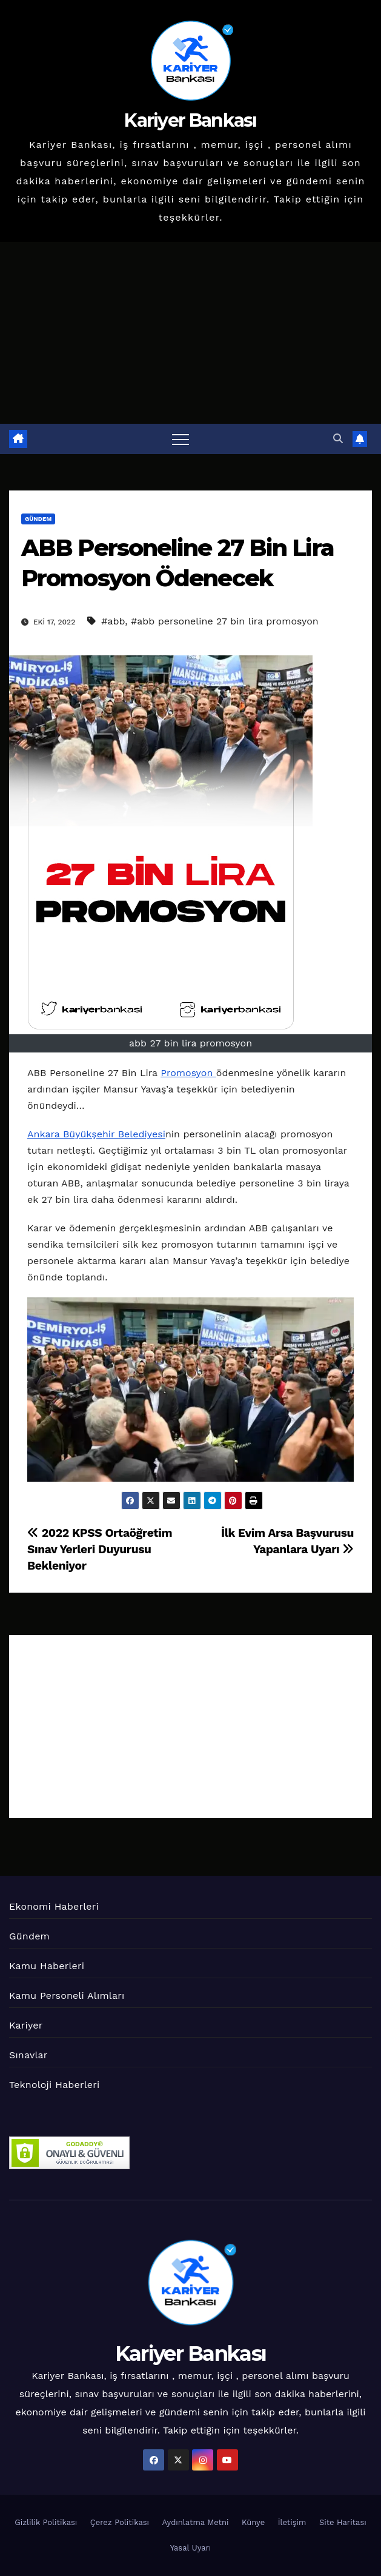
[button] (338, 438)
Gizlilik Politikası (46, 2522)
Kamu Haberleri (46, 1966)
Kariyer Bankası (190, 120)
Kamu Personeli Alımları (66, 1995)
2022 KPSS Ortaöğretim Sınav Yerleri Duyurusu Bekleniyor (99, 1549)
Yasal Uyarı (190, 2547)
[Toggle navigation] (180, 439)
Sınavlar (28, 2055)
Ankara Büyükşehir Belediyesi (96, 1134)
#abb (113, 621)
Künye (253, 2522)
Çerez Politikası (119, 2522)
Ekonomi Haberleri (54, 1906)
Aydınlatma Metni (195, 2522)
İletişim (292, 2522)
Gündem (38, 518)
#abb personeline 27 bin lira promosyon (225, 621)
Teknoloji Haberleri (54, 2084)
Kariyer (26, 2025)
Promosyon (188, 1073)
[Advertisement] (190, 333)
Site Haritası (342, 2522)
